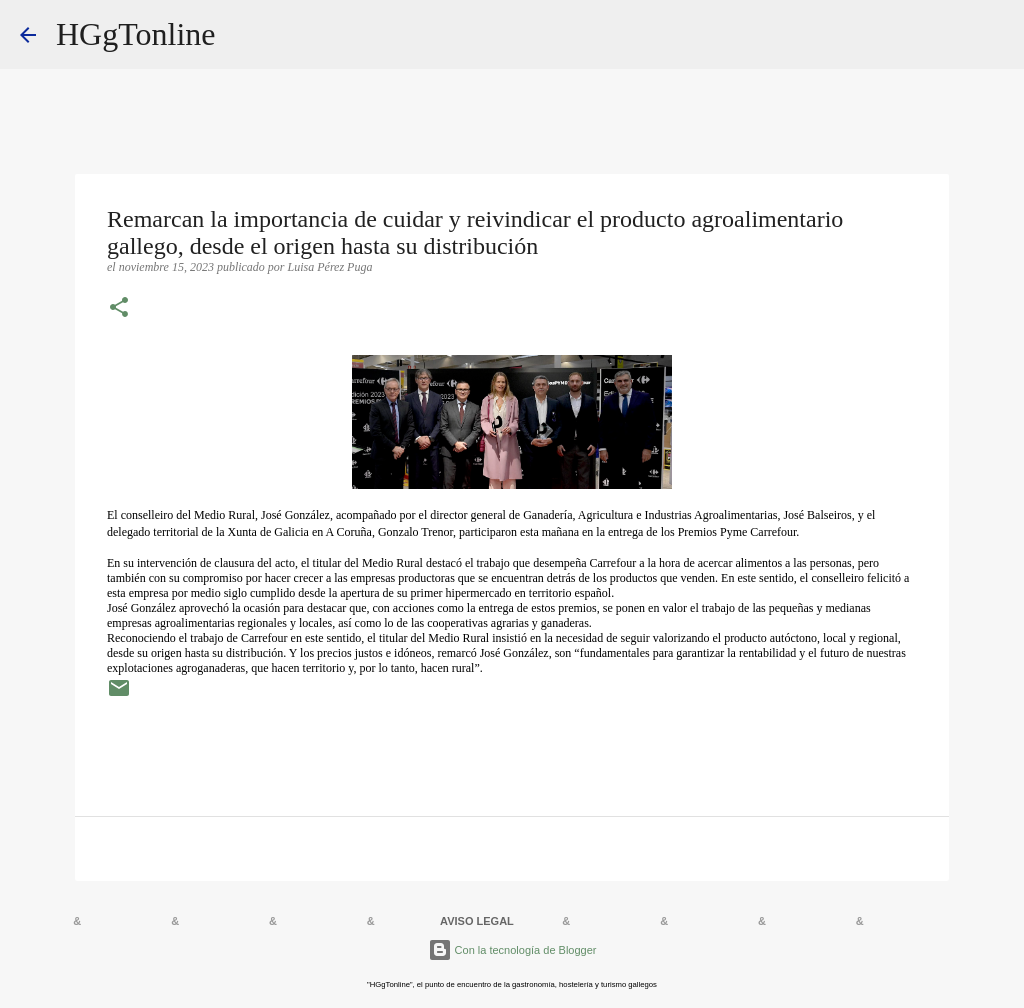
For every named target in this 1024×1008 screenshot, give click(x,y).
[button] (119, 309)
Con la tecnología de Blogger (512, 950)
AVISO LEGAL (477, 921)
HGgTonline (136, 34)
